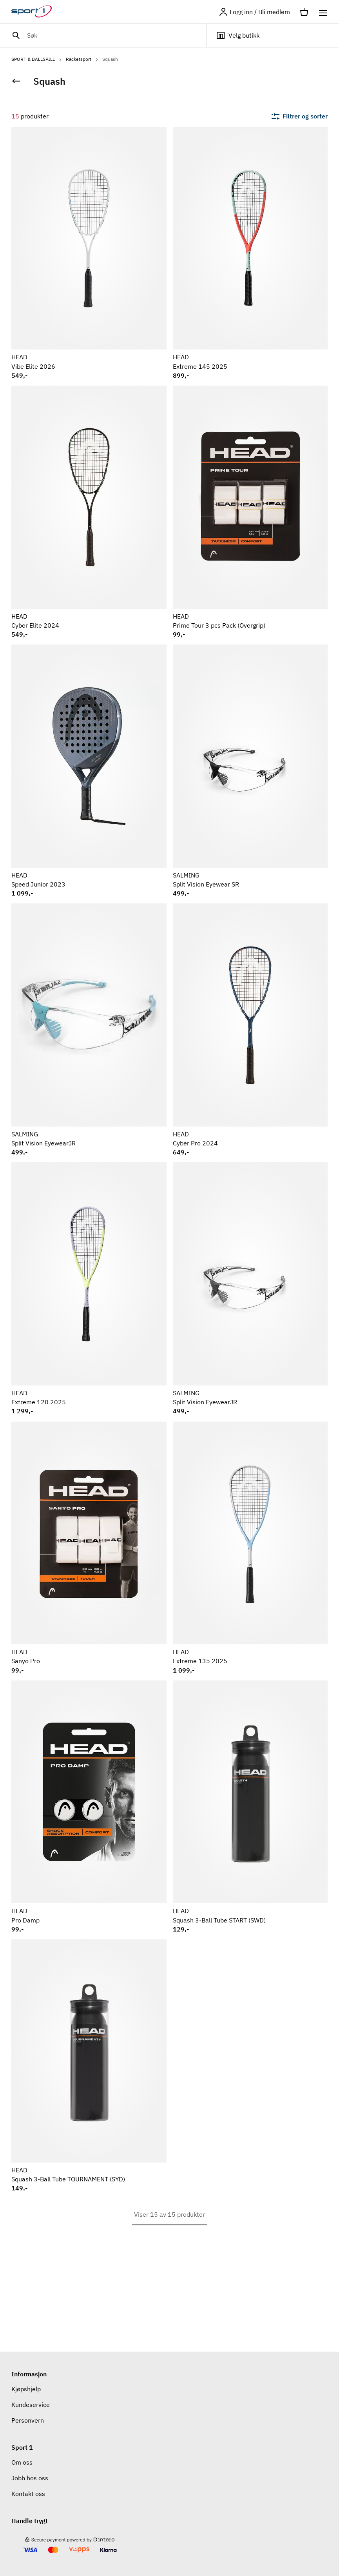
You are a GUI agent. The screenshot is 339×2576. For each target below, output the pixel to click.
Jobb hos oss (29, 2478)
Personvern (27, 2420)
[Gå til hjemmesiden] (36, 12)
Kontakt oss (28, 2494)
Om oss (22, 2462)
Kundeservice (30, 2405)
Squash (110, 59)
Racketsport (82, 59)
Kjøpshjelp (26, 2389)
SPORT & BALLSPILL (37, 59)
